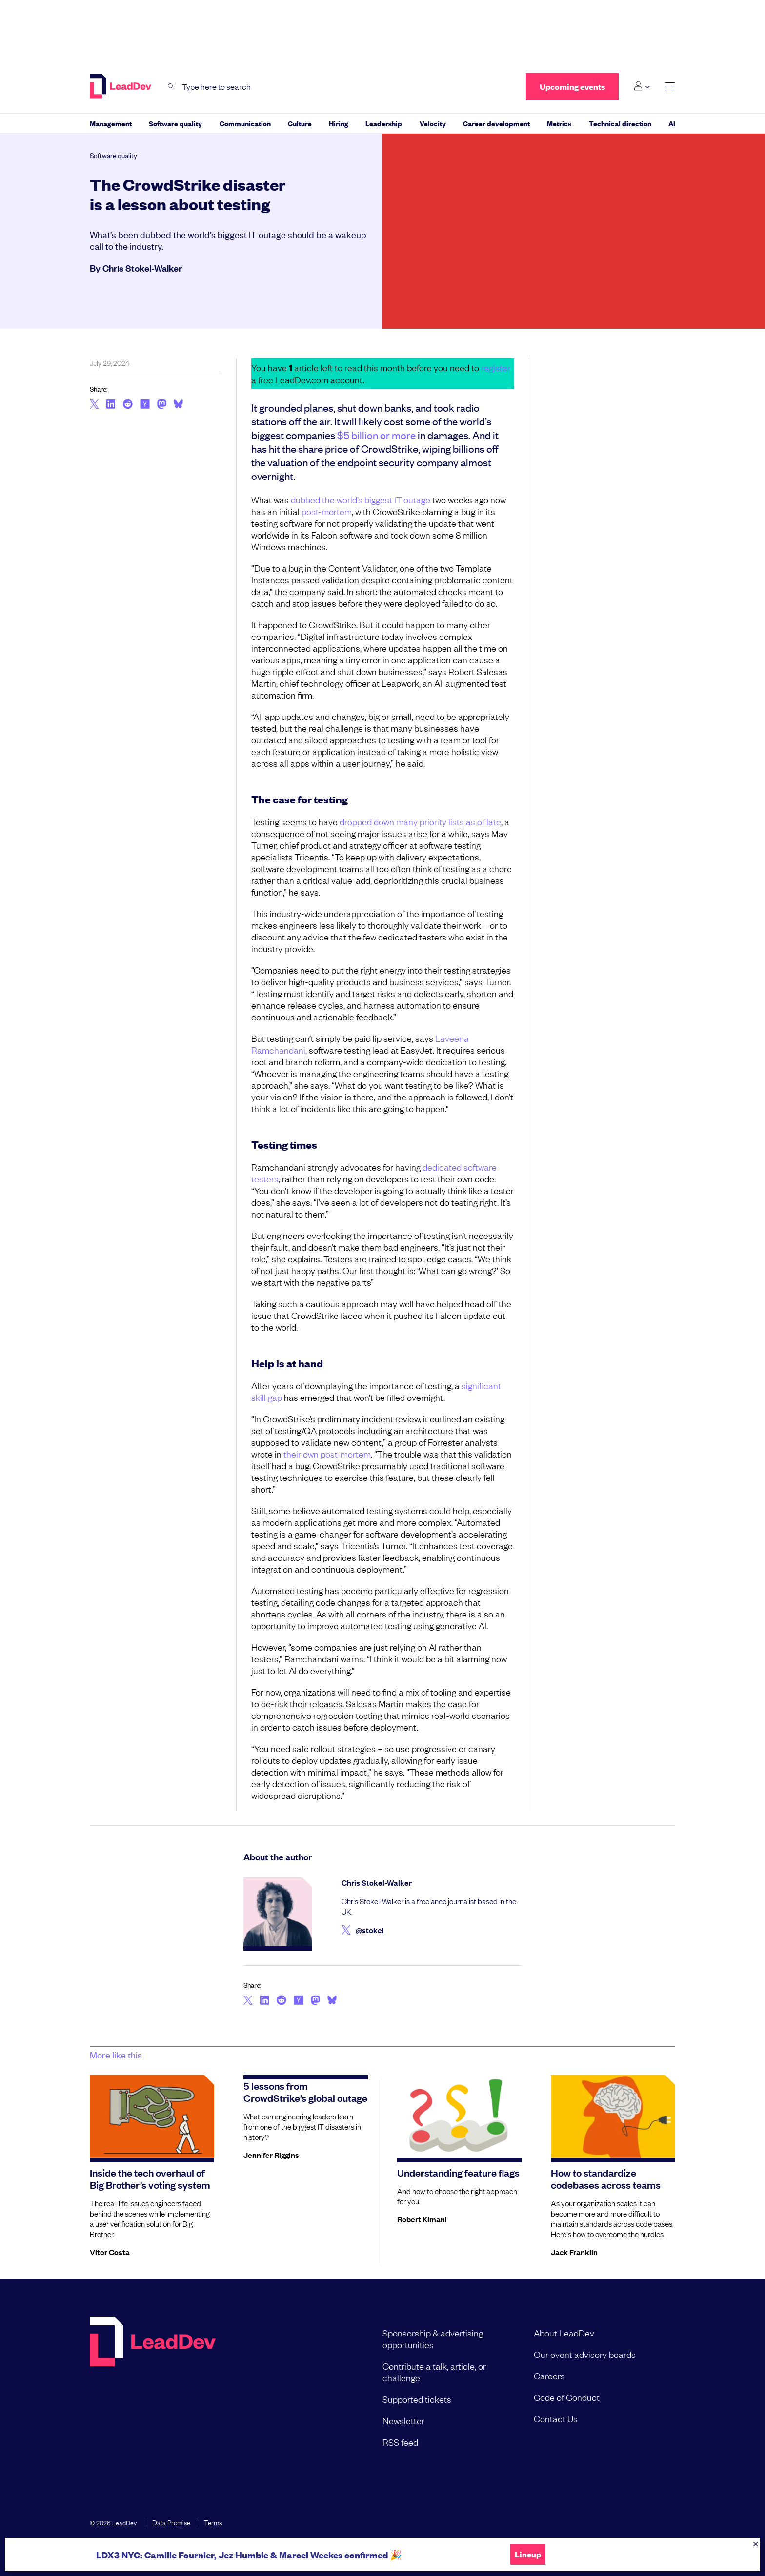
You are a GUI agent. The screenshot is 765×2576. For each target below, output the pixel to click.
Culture (300, 123)
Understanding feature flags (458, 2172)
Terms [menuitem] (213, 2521)
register (495, 367)
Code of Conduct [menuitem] (567, 2397)
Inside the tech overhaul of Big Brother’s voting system (150, 2178)
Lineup (528, 2554)
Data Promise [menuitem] (171, 2521)
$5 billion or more (376, 434)
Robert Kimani (422, 2219)
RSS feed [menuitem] (400, 2442)
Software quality (175, 123)
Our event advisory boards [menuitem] (585, 2354)
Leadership (383, 123)
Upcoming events (572, 86)
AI (671, 123)
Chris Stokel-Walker (142, 267)
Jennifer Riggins (271, 2154)
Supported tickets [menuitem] (416, 2399)
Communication (245, 123)
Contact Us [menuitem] (556, 2418)
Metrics (559, 123)
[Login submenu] (641, 86)
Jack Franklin (574, 2251)
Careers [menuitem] (549, 2375)
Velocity (433, 123)
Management (111, 123)
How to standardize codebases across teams (606, 2178)
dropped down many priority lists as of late (420, 821)
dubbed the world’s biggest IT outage (360, 499)
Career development (496, 123)
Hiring (338, 123)
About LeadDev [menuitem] (564, 2332)
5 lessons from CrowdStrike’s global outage (305, 2091)
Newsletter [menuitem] (403, 2420)
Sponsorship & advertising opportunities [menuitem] (432, 2338)
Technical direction (620, 123)
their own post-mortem (327, 1453)
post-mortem (327, 511)
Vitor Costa (110, 2251)
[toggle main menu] (670, 86)
